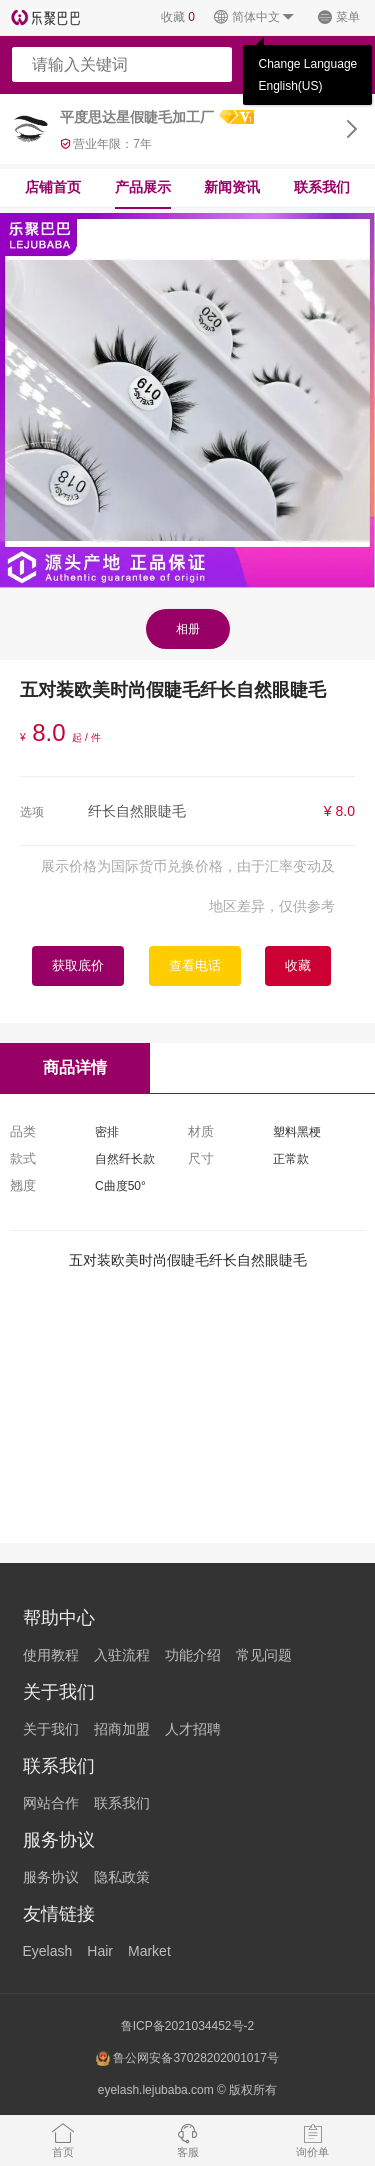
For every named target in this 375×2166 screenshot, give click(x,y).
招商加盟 (122, 1729)
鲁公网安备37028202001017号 (187, 2058)
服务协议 (51, 1877)
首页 (63, 2140)
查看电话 (195, 965)
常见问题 (264, 1655)
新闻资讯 (232, 187)
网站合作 (51, 1803)
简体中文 (254, 17)
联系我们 (322, 187)
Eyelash (48, 1951)
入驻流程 (122, 1655)
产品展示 (143, 187)
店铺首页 (53, 187)
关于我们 (51, 1729)
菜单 (338, 17)
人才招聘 (193, 1729)
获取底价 (78, 965)
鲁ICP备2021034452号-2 (187, 2026)
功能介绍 (193, 1655)
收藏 (178, 17)
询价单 (312, 2140)
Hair (100, 1951)
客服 (188, 2140)
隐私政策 (122, 1877)
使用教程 (51, 1655)
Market (149, 1951)
